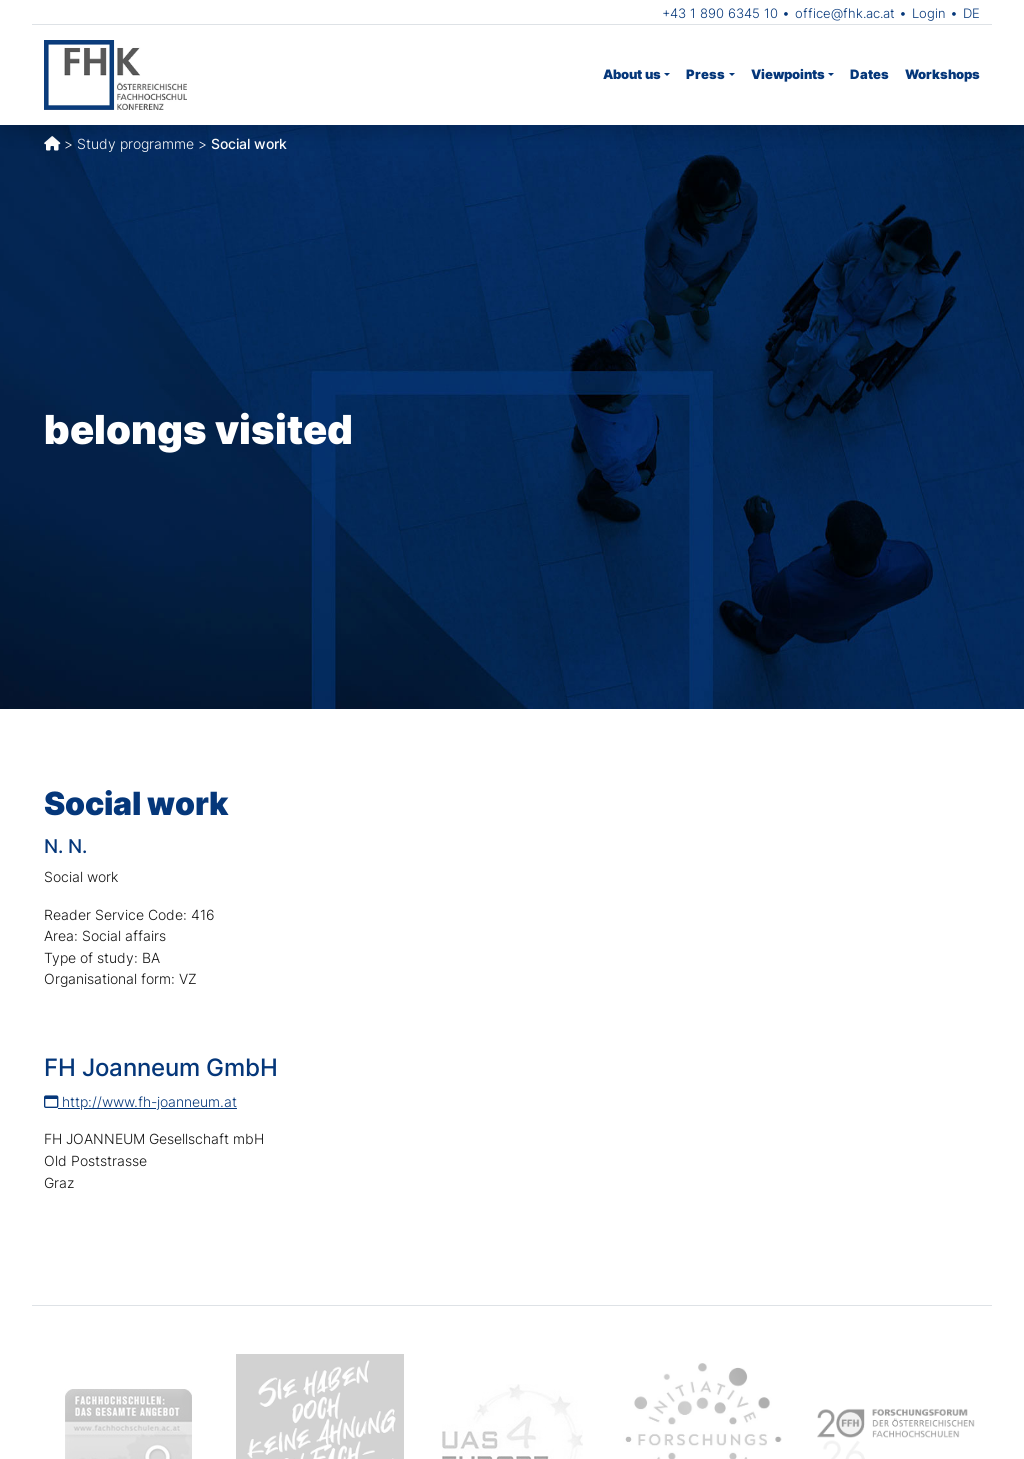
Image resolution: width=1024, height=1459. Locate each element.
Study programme (135, 143)
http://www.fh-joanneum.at (140, 1101)
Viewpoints (788, 74)
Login (929, 13)
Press (705, 74)
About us (632, 74)
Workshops (942, 74)
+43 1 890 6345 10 (720, 13)
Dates (869, 74)
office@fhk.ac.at (845, 13)
